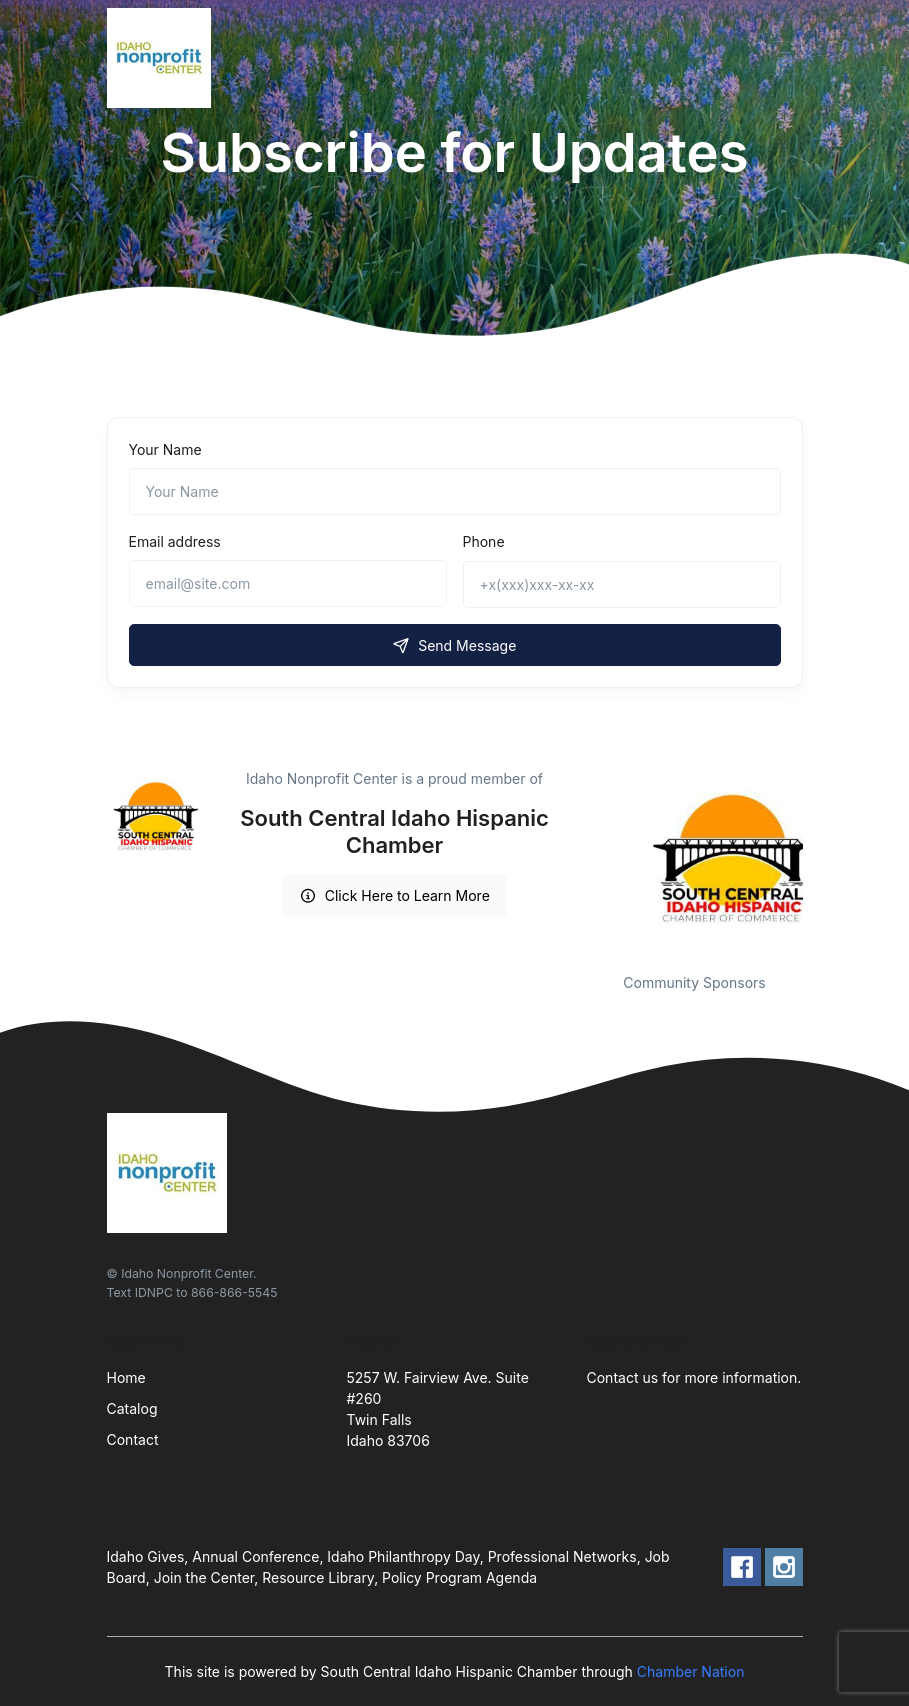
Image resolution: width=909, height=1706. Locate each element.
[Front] (163, 58)
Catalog (132, 1408)
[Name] (455, 491)
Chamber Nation (691, 1671)
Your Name (165, 449)
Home (126, 1377)
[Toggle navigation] (784, 58)
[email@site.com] (288, 583)
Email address (175, 541)
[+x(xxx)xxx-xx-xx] (622, 584)
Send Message (455, 645)
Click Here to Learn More (394, 895)
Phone (484, 541)
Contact (133, 1439)
